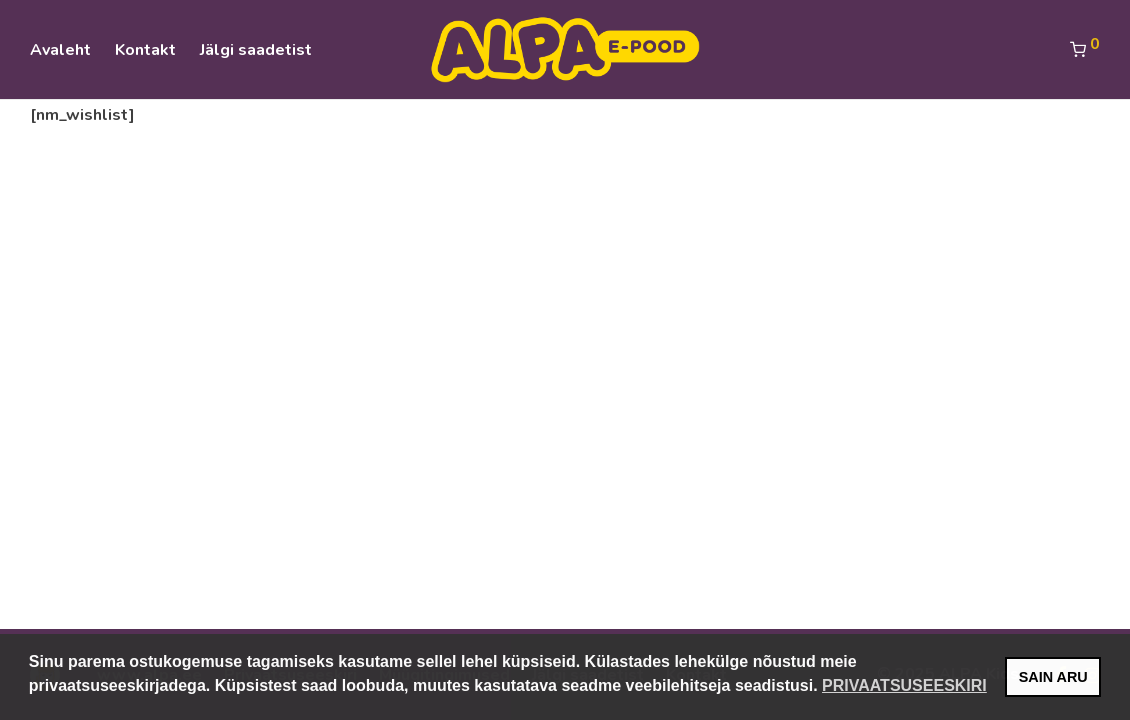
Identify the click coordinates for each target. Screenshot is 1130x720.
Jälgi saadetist (256, 50)
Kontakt (145, 50)
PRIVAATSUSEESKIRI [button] (904, 685)
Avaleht (60, 50)
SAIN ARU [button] (1053, 677)
